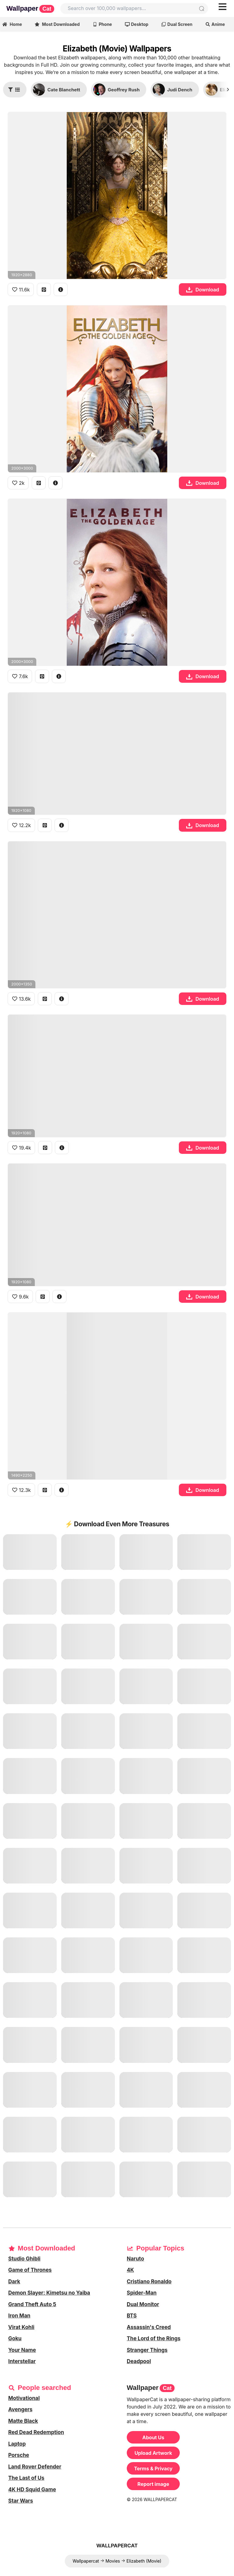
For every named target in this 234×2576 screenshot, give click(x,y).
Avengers (20, 2409)
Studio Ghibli (24, 2259)
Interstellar (22, 2361)
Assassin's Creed (149, 2327)
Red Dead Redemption (36, 2432)
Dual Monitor (143, 2304)
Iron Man (19, 2316)
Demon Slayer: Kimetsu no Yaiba (49, 2293)
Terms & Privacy (153, 2468)
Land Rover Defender (34, 2467)
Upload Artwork (153, 2453)
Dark (14, 2281)
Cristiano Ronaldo (149, 2281)
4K (130, 2270)
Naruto (135, 2259)
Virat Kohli (21, 2327)
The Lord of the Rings (153, 2338)
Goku (15, 2338)
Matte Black (23, 2421)
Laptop (17, 2444)
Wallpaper (30, 8)
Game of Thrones (30, 2270)
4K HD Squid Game (32, 2489)
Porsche (18, 2455)
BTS (132, 2316)
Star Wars (20, 2501)
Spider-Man (142, 2293)
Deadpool (139, 2361)
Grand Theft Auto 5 (32, 2304)
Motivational (24, 2398)
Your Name (22, 2350)
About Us (153, 2437)
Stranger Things (147, 2350)
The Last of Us (26, 2478)
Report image (153, 2484)
